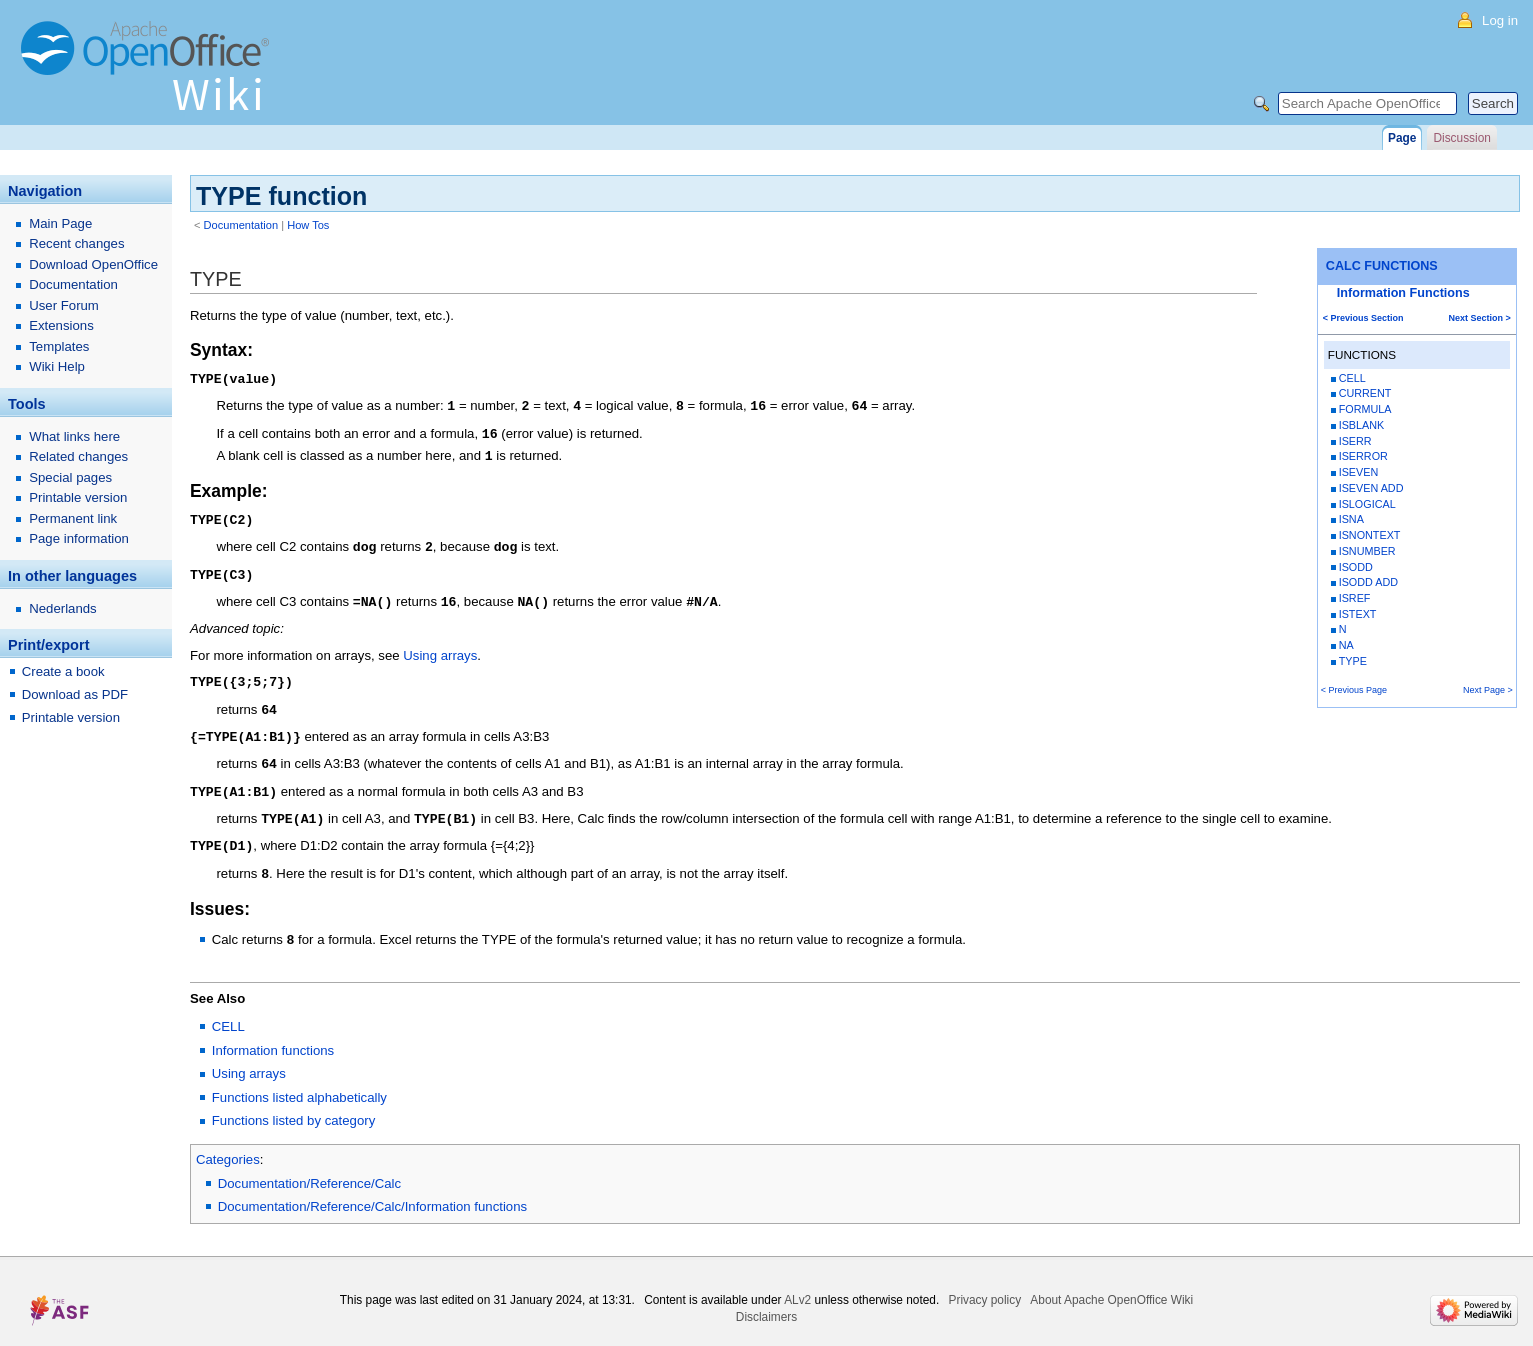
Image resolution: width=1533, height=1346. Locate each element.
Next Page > (1488, 690)
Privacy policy (985, 1283)
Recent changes (76, 243)
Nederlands (62, 608)
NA (1346, 645)
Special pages (70, 477)
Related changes (78, 456)
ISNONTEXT (1370, 535)
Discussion (1461, 138)
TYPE (1353, 661)
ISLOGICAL (1367, 504)
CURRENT (1365, 393)
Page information (79, 538)
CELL (1352, 378)
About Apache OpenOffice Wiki (1111, 1283)
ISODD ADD (1368, 582)
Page (1402, 138)
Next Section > (1480, 318)
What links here (74, 436)
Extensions (61, 325)
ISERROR (1363, 456)
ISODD (1356, 567)
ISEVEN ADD (1371, 488)
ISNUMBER (1367, 551)
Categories (228, 1142)
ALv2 (797, 1283)
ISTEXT (1358, 614)
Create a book (63, 671)
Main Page (60, 223)
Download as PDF (75, 694)
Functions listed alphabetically (299, 1080)
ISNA (1351, 519)
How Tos (308, 225)
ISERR (1355, 441)
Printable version (78, 497)
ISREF (1355, 598)
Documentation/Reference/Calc (309, 1166)
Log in (1500, 20)
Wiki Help (57, 366)
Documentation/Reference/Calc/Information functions (372, 1189)
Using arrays (440, 647)
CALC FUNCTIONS (1382, 266)
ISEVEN (1359, 472)
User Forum (64, 305)
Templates (59, 346)
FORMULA (1365, 409)
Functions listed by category (293, 1103)
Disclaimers (766, 1300)
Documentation (241, 225)
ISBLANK (1362, 425)
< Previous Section (1363, 318)
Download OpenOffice (93, 264)
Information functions (273, 1033)
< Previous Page (1354, 690)
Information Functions (1403, 293)
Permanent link (73, 518)
